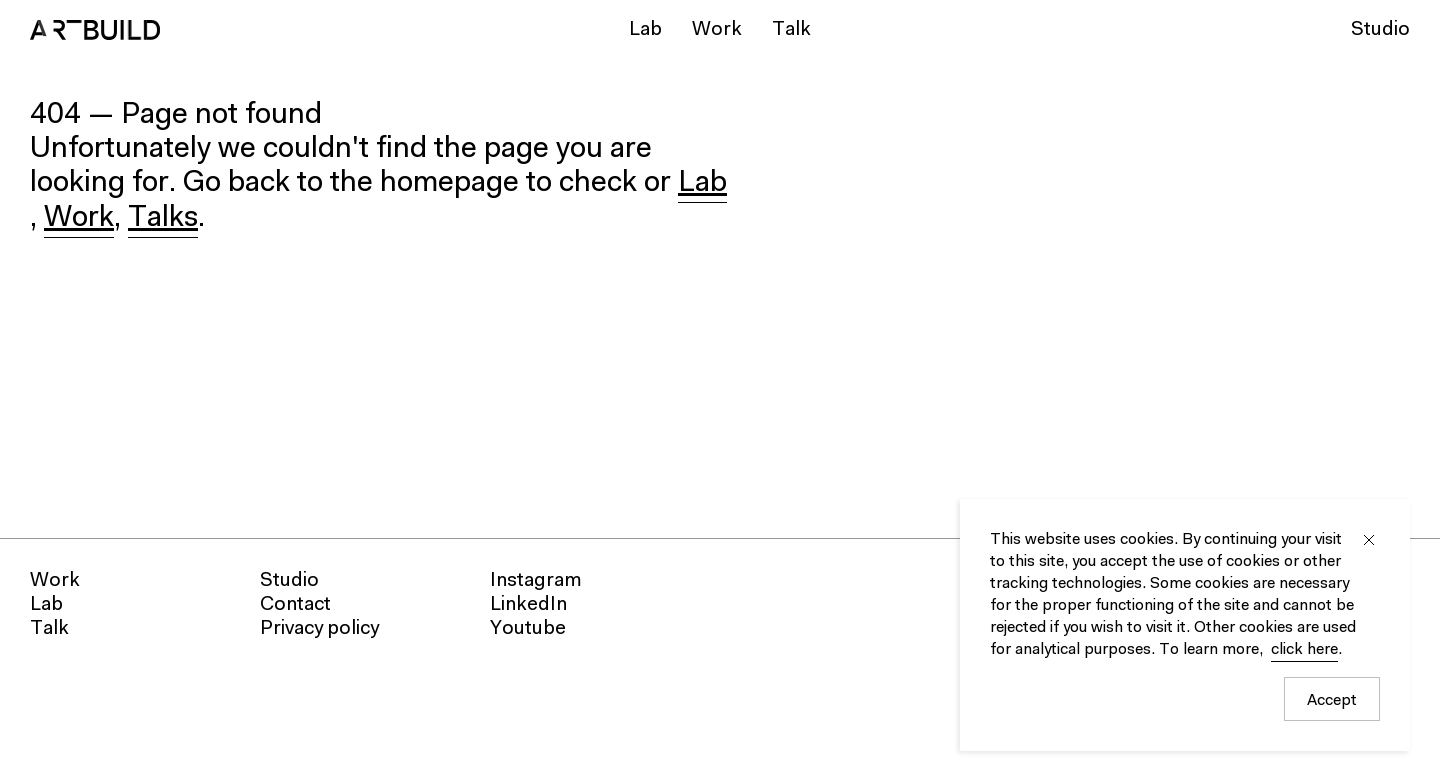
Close (1369, 540)
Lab (645, 30)
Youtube (528, 629)
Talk (791, 30)
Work (717, 30)
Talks (163, 219)
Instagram (536, 581)
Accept (1332, 701)
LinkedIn (528, 605)
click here (1304, 650)
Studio (1380, 30)
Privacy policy (319, 629)
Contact (295, 605)
